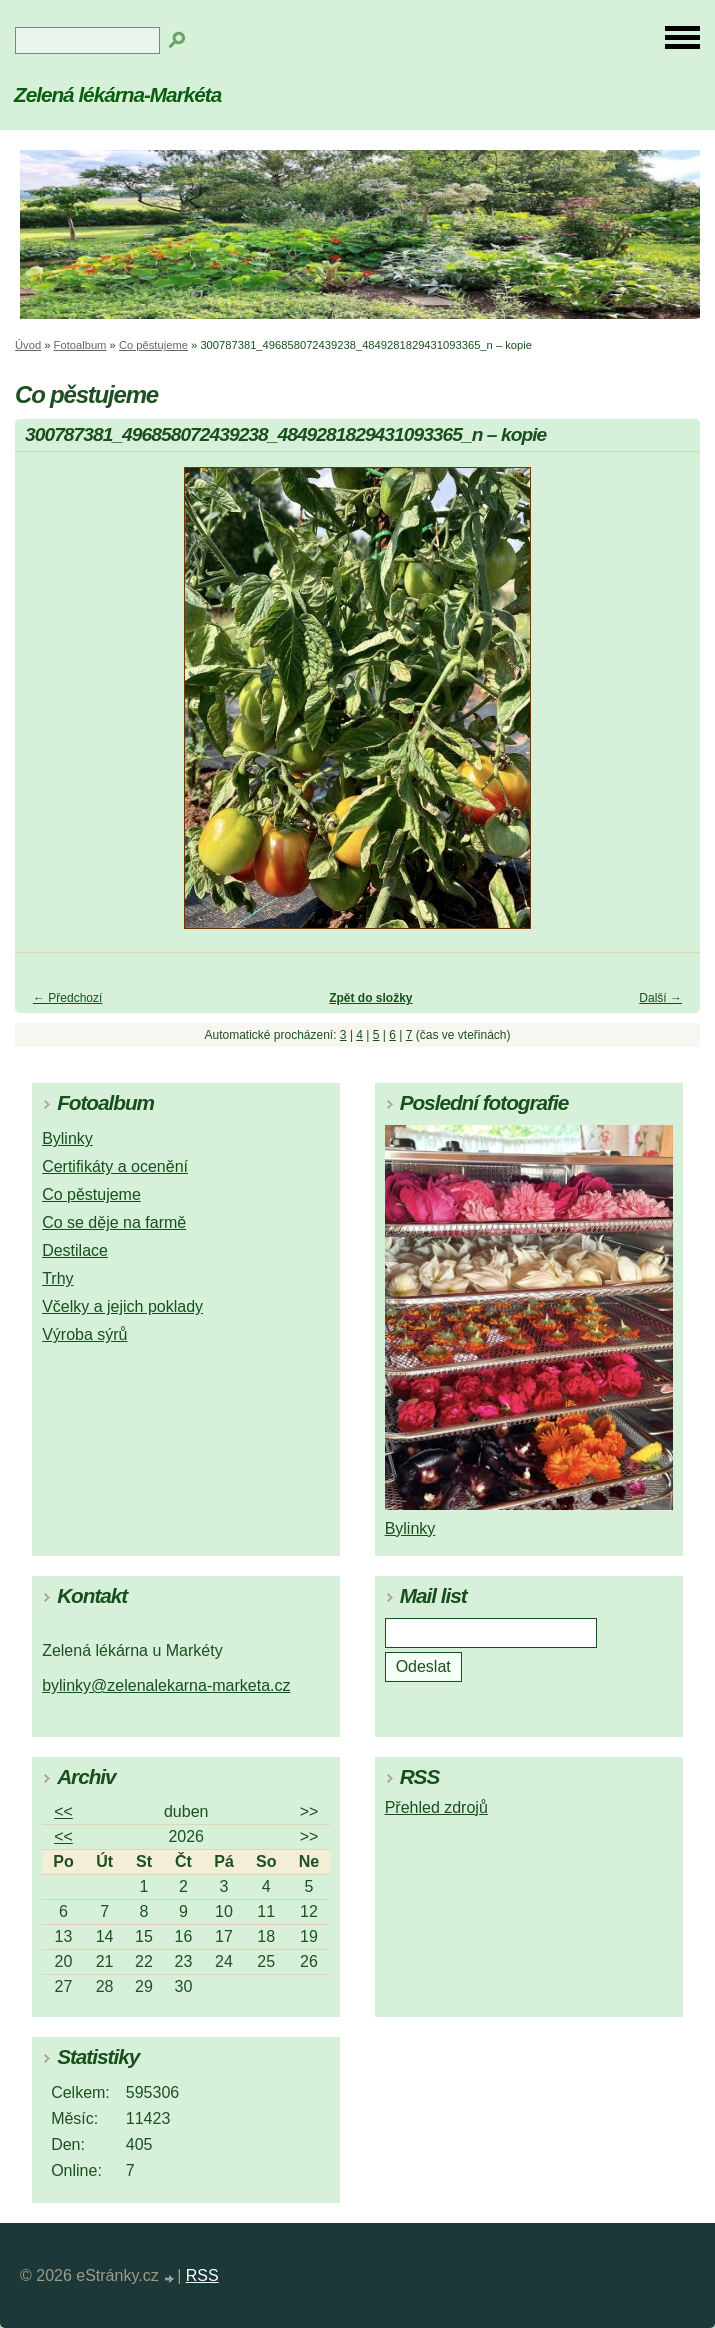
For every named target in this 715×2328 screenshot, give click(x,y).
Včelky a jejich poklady (122, 1306)
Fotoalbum (80, 345)
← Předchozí (67, 998)
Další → (660, 998)
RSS (202, 2275)
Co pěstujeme (153, 345)
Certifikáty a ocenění (115, 1166)
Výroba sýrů (84, 1334)
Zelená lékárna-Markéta (117, 94)
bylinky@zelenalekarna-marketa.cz (166, 1685)
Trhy (57, 1278)
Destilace (75, 1250)
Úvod (28, 345)
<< (63, 1811)
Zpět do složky (370, 998)
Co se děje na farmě (114, 1222)
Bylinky (67, 1138)
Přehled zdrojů (436, 1807)
